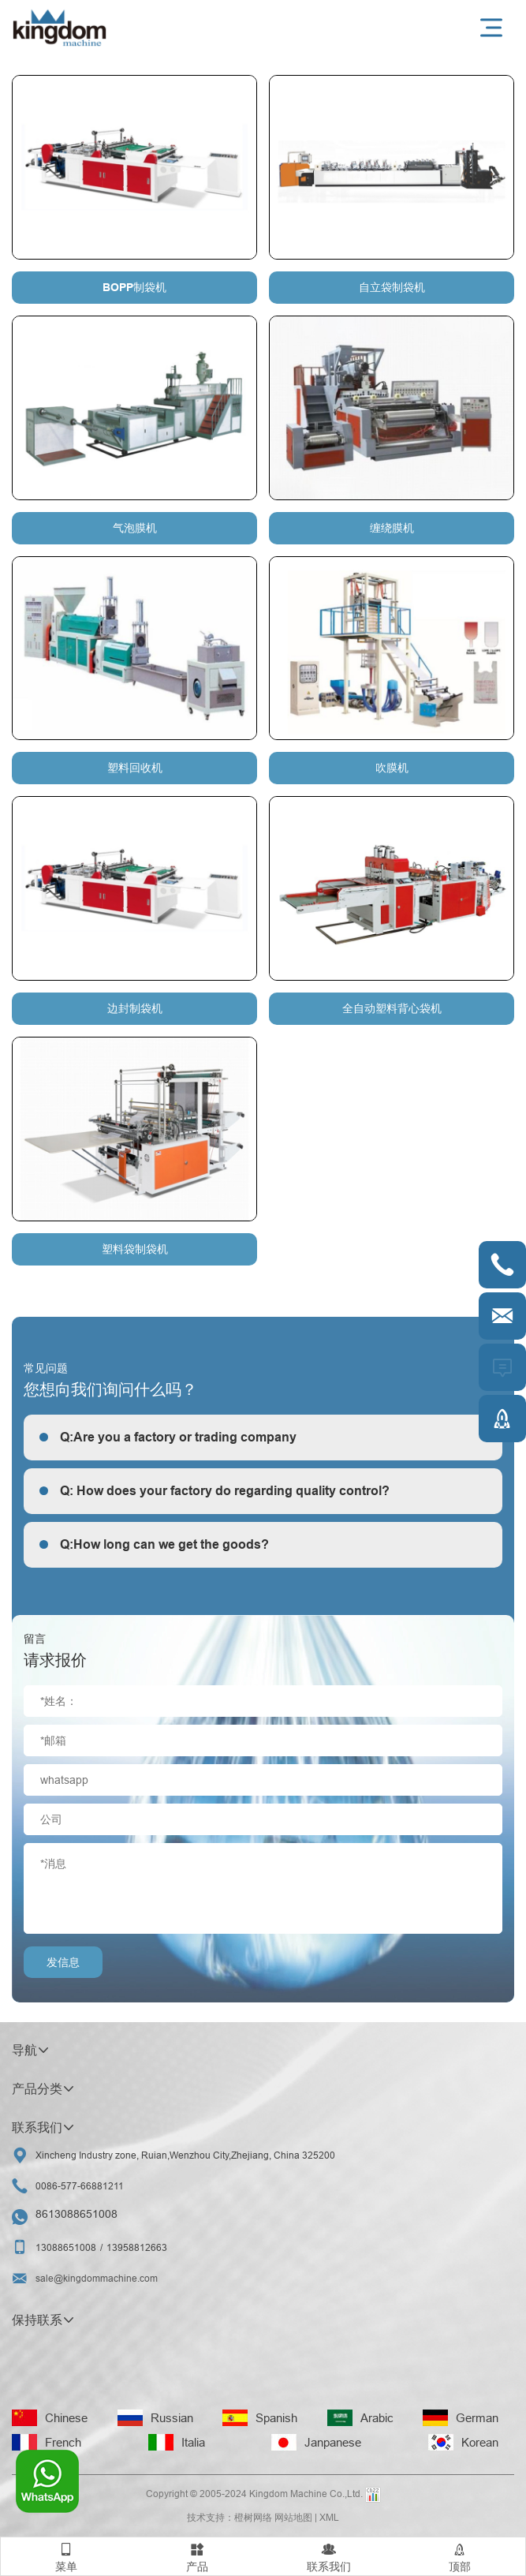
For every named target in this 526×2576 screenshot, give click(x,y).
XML (329, 2517)
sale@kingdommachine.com (96, 2278)
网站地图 (293, 2517)
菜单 (66, 2555)
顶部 (459, 2555)
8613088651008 (76, 2214)
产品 (197, 2555)
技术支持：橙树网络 (229, 2517)
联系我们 (328, 2555)
